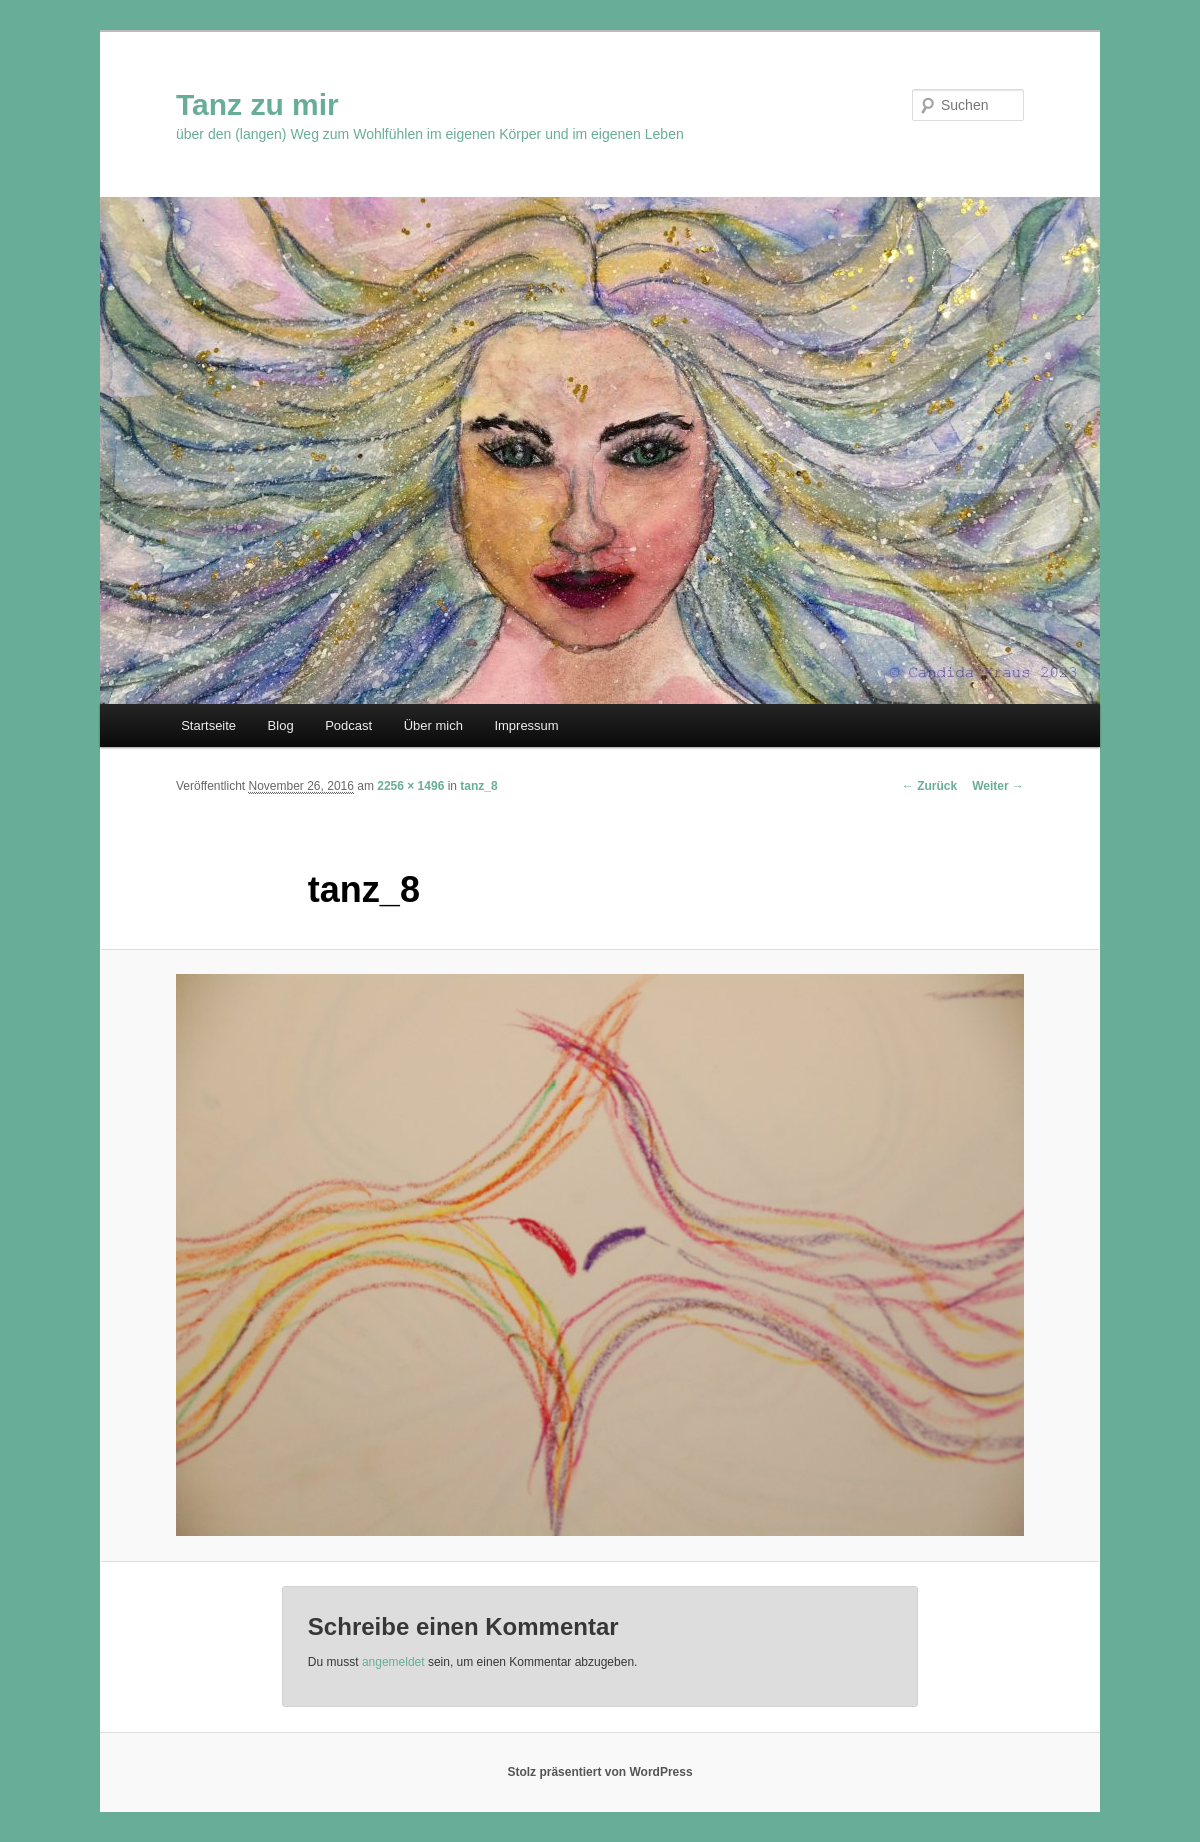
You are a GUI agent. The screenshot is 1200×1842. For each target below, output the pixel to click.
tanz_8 (478, 786)
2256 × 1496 (410, 786)
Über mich (433, 725)
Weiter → (998, 786)
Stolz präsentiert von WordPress (599, 1772)
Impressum (526, 725)
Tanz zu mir (257, 104)
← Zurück (929, 786)
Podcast (348, 725)
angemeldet (393, 1662)
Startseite (208, 725)
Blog (281, 725)
